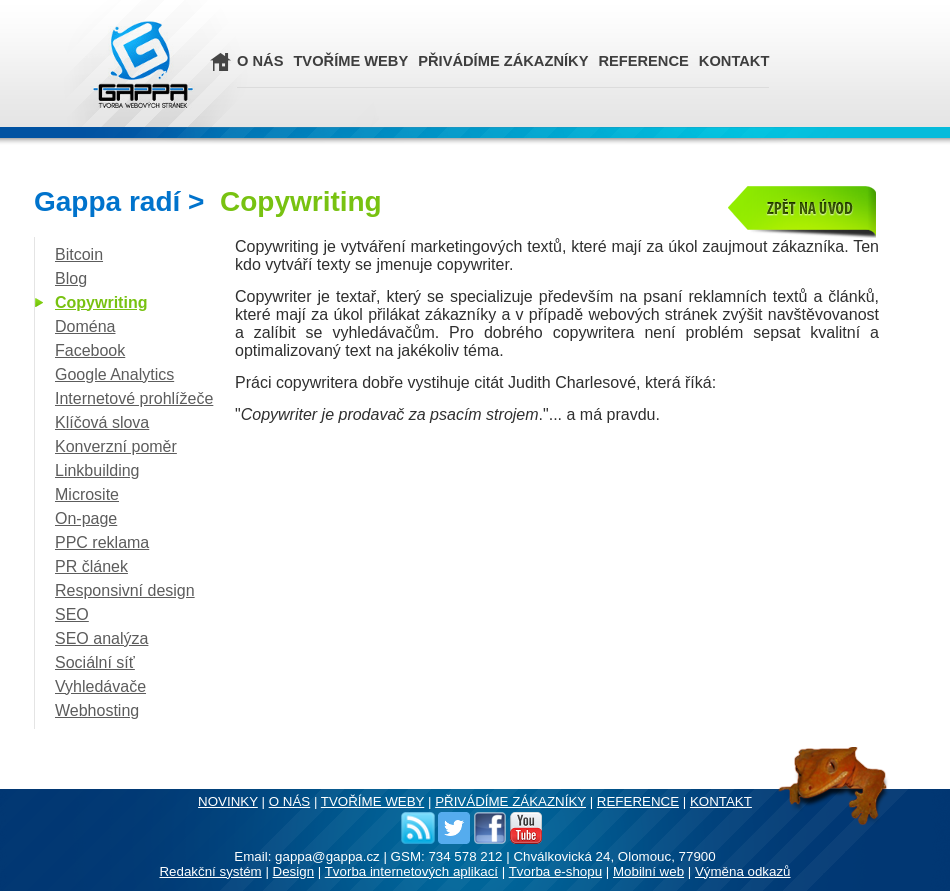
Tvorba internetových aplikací (411, 871)
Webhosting (97, 710)
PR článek (91, 566)
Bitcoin (79, 254)
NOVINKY (228, 801)
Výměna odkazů (743, 871)
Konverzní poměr (116, 446)
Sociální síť (95, 662)
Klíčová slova (102, 422)
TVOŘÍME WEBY (350, 61)
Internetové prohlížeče (134, 398)
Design (294, 871)
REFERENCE (643, 61)
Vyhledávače (100, 686)
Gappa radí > (208, 201)
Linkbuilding (97, 470)
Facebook (90, 350)
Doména (85, 326)
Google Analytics (114, 374)
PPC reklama (102, 542)
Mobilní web (648, 871)
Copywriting (101, 302)
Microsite (87, 494)
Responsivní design (125, 590)
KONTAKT (734, 61)
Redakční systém (210, 871)
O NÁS (260, 61)
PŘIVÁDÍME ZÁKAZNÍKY (503, 61)
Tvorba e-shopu (555, 871)
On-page (86, 518)
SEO (72, 614)
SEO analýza (101, 638)
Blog (71, 278)
